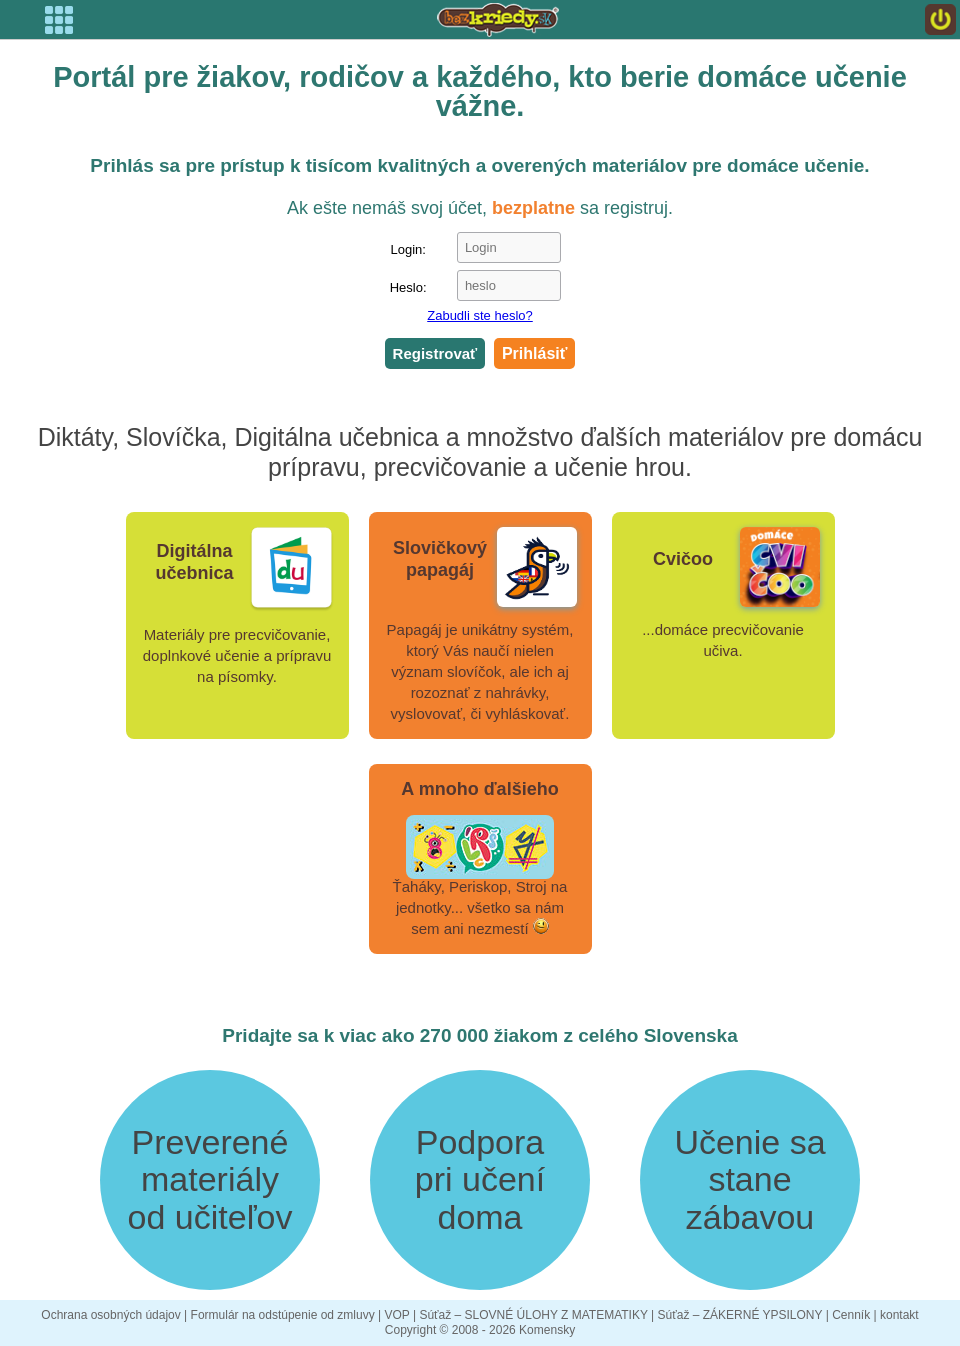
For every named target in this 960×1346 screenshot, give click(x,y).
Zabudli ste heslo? (480, 315)
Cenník (851, 1315)
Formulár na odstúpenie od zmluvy (283, 1315)
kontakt (899, 1315)
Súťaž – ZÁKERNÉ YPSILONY (740, 1315)
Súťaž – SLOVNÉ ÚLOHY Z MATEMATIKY (533, 1315)
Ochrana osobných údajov (110, 1315)
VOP (396, 1315)
